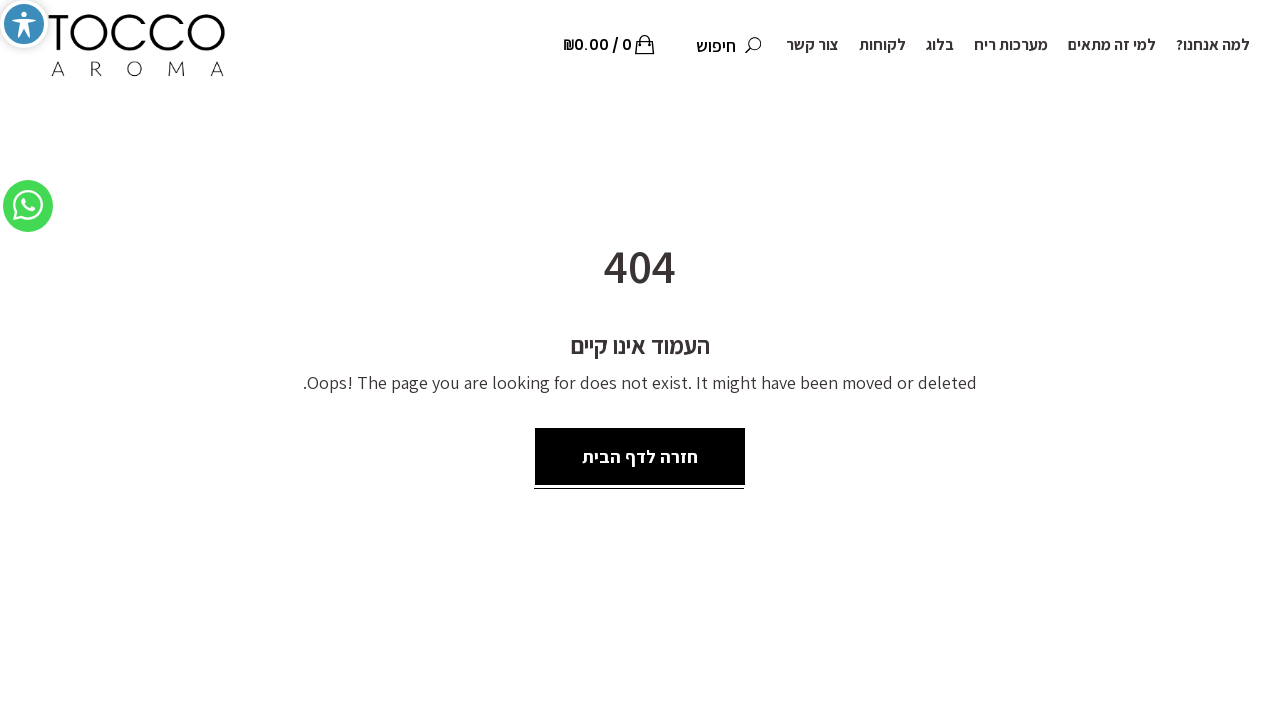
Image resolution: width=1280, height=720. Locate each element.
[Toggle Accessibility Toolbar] (24, 24)
